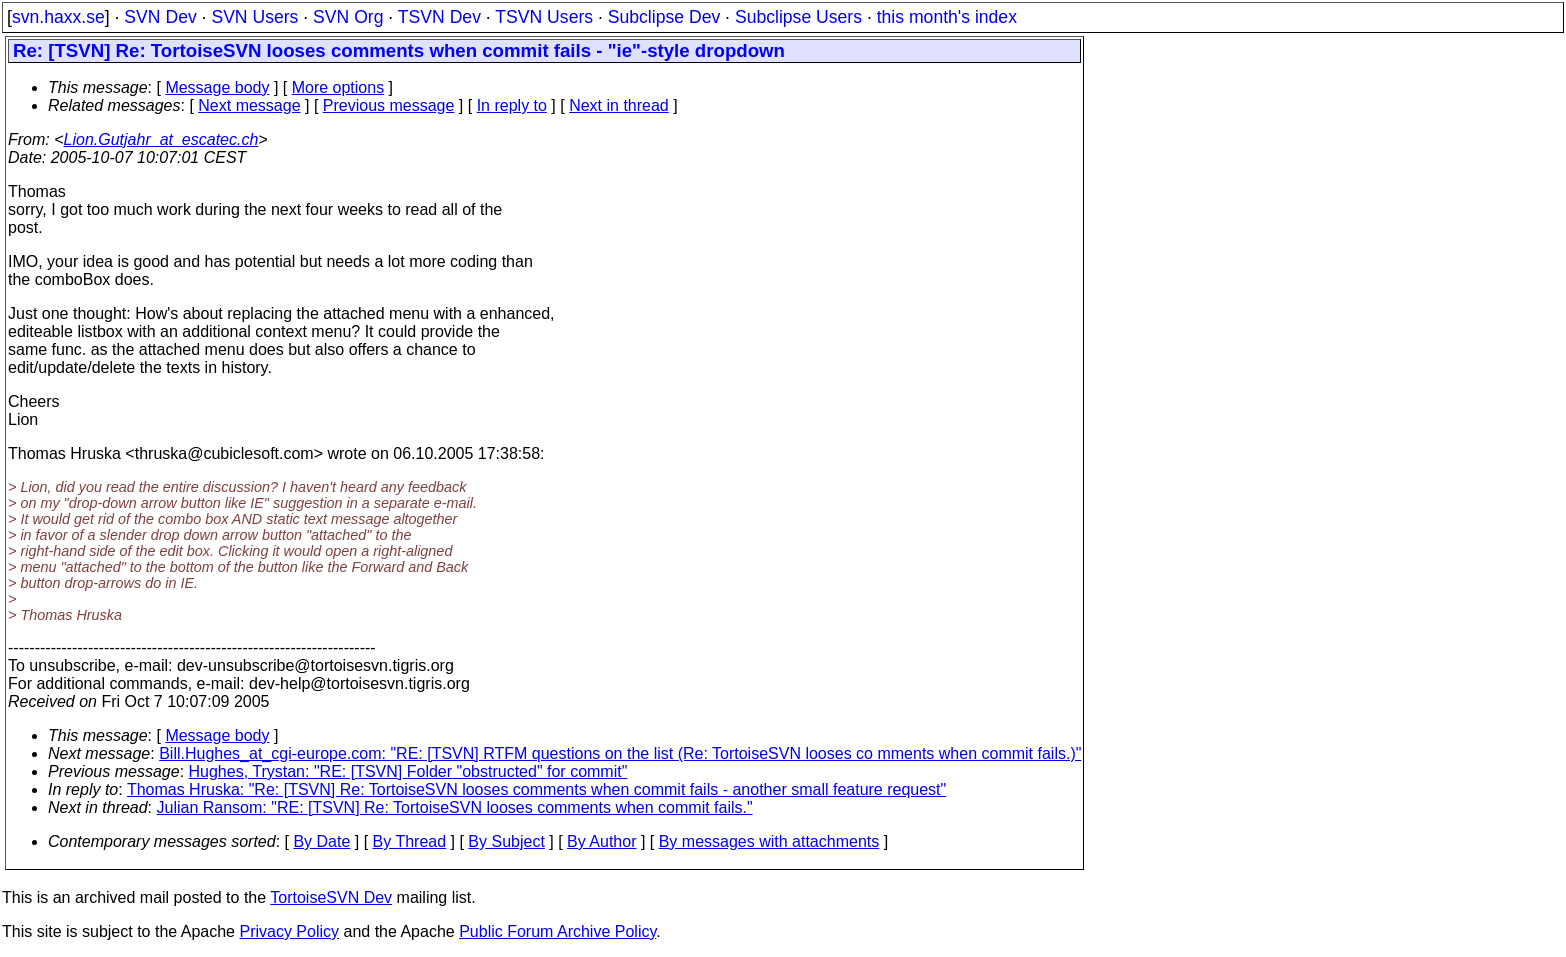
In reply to (512, 105)
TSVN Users (544, 17)
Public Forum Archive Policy (557, 931)
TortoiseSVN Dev (331, 897)
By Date (321, 841)
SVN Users (254, 17)
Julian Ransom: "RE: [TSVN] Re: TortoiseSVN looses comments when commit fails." (455, 807)
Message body (217, 87)
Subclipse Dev (664, 17)
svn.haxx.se (58, 17)
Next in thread (619, 105)
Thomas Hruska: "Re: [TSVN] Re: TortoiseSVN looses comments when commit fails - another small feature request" (536, 789)
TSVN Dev (439, 17)
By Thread (410, 841)
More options (338, 87)
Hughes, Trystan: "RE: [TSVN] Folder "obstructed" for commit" (408, 771)
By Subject (506, 841)
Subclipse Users (798, 17)
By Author (601, 841)
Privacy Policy (289, 931)
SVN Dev (160, 17)
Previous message (389, 105)
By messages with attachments (769, 841)
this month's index (947, 17)
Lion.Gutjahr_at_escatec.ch (161, 139)
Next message (249, 105)
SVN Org (348, 17)
